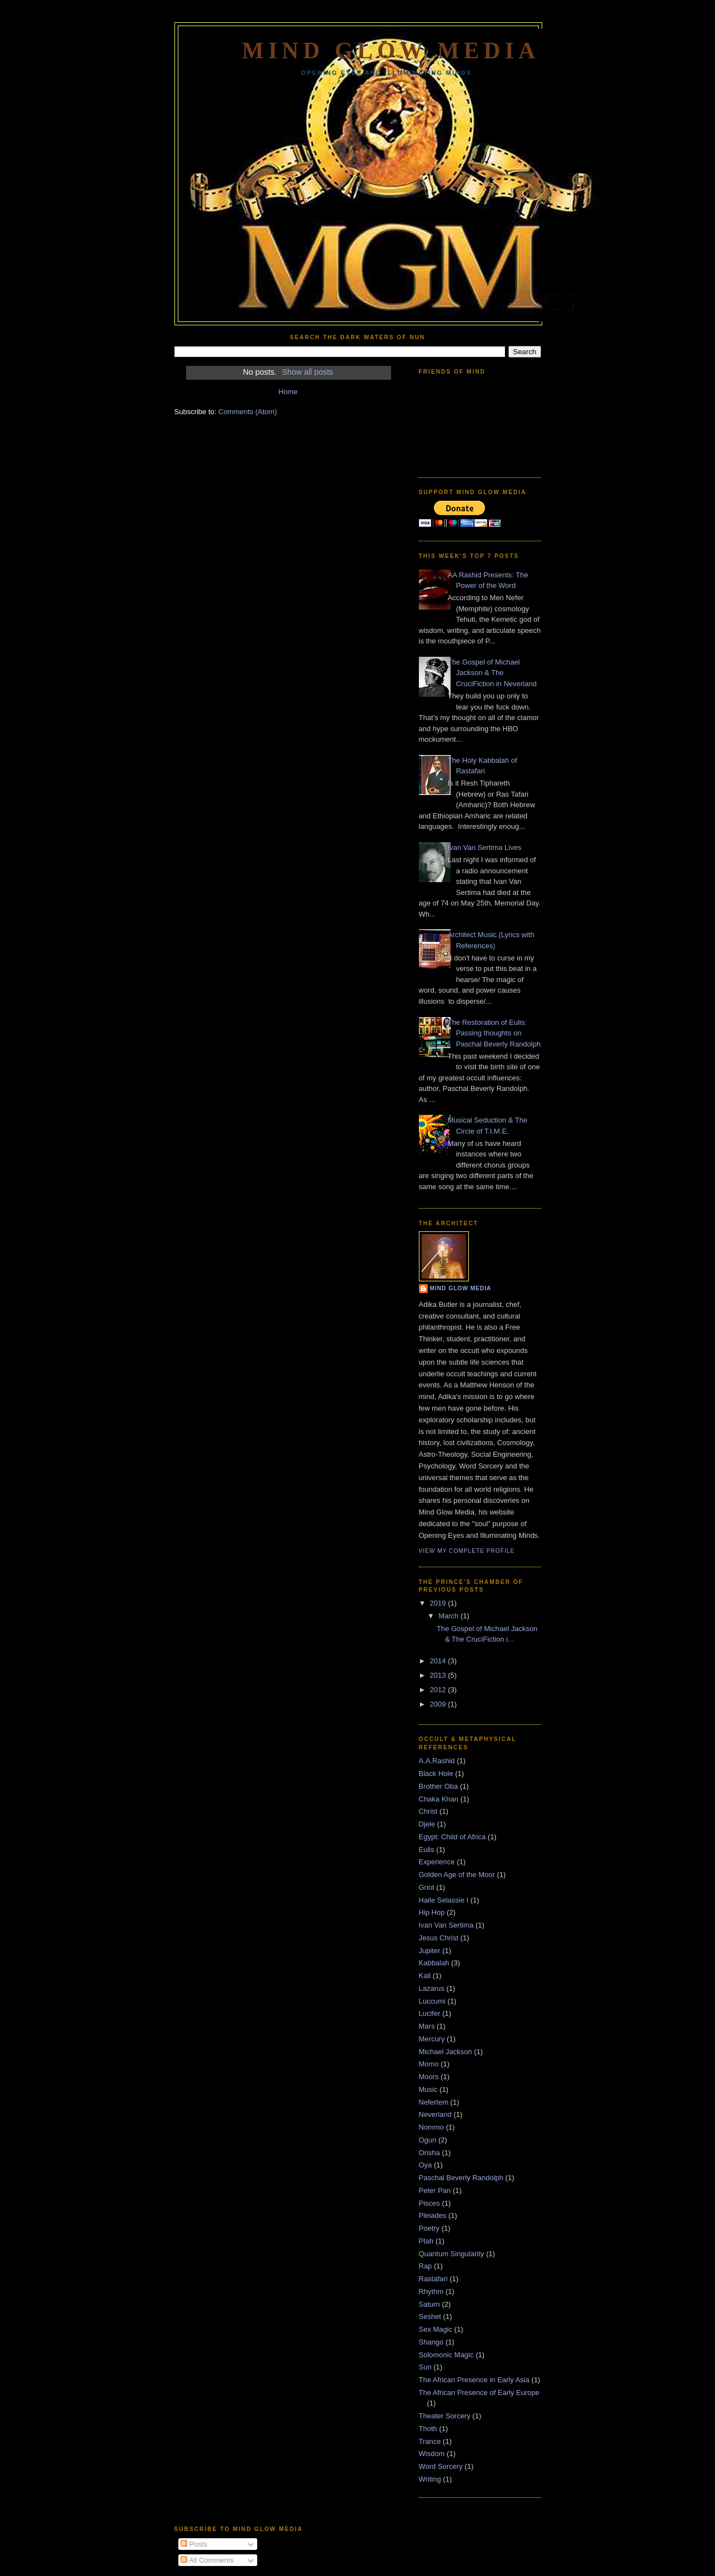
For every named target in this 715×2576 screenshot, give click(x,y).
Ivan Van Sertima (446, 1925)
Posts (194, 2544)
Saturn (429, 2304)
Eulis (426, 1849)
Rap (425, 2266)
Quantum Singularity (451, 2254)
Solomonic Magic (446, 2355)
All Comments (207, 2560)
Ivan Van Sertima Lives (485, 847)
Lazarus (431, 1988)
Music (428, 2089)
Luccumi (432, 2001)
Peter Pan (435, 2190)
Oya (425, 2165)
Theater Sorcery (445, 2416)
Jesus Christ (439, 1938)
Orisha (429, 2153)
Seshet (430, 2316)
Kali (425, 1975)
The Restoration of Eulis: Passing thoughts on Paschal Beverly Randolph (494, 1033)
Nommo (431, 2127)
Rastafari (433, 2279)
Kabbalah (434, 1963)
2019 (439, 1603)
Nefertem (433, 2102)
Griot (426, 1887)
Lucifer (430, 2013)
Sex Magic (436, 2329)
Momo (429, 2064)
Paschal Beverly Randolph (461, 2178)
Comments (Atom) (247, 411)
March (449, 1616)
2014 (439, 1661)
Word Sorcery (441, 2466)
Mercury (432, 2039)
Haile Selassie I (444, 1900)
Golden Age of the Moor (457, 1874)
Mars (427, 2026)
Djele (427, 1824)
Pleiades (433, 2215)
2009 (439, 1704)
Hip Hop (432, 1912)
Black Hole (436, 1773)
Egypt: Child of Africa (452, 1837)
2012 (439, 1690)
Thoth (428, 2428)
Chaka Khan (439, 1799)
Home (288, 392)
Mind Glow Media (390, 50)
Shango (431, 2342)
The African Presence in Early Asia (474, 2380)
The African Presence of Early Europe (479, 2392)
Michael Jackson (445, 2051)
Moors (429, 2076)
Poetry (429, 2228)
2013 (439, 1675)
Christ (428, 1811)
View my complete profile (467, 1551)
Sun (425, 2367)
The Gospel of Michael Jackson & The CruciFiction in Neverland (492, 673)
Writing (430, 2479)
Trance (430, 2441)
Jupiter (430, 1950)
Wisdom (432, 2453)
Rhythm (431, 2291)
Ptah (426, 2241)
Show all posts (307, 372)
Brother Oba (438, 1786)
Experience (437, 1862)
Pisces (429, 2203)
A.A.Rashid (437, 1761)
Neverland (435, 2114)
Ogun (428, 2140)
